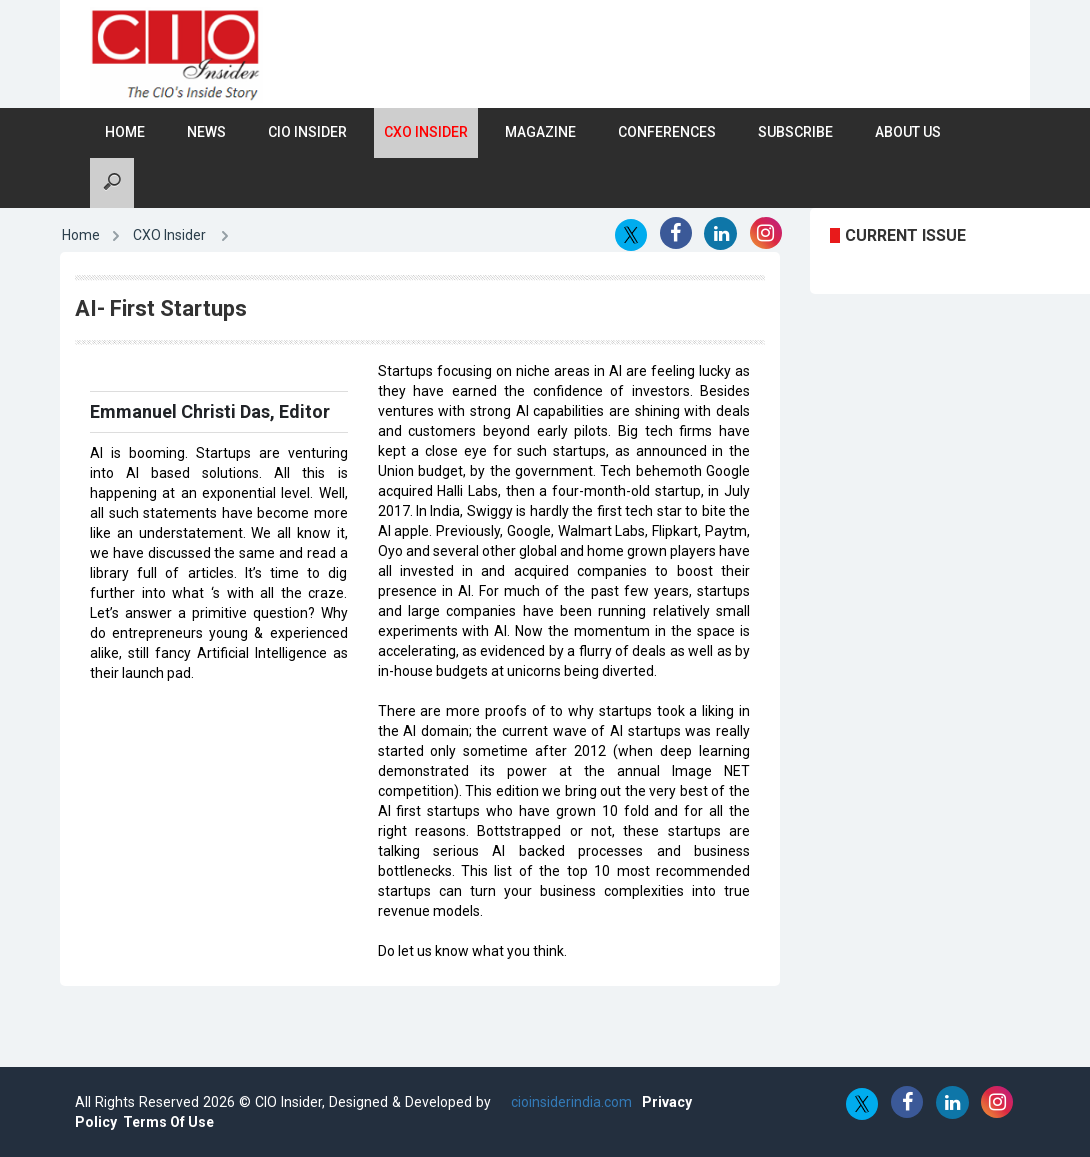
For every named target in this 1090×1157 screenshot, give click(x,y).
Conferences (667, 132)
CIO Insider (307, 132)
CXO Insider (426, 132)
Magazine (540, 132)
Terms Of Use (168, 1122)
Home (125, 132)
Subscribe (795, 132)
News (206, 132)
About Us (908, 132)
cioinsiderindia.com (569, 1102)
